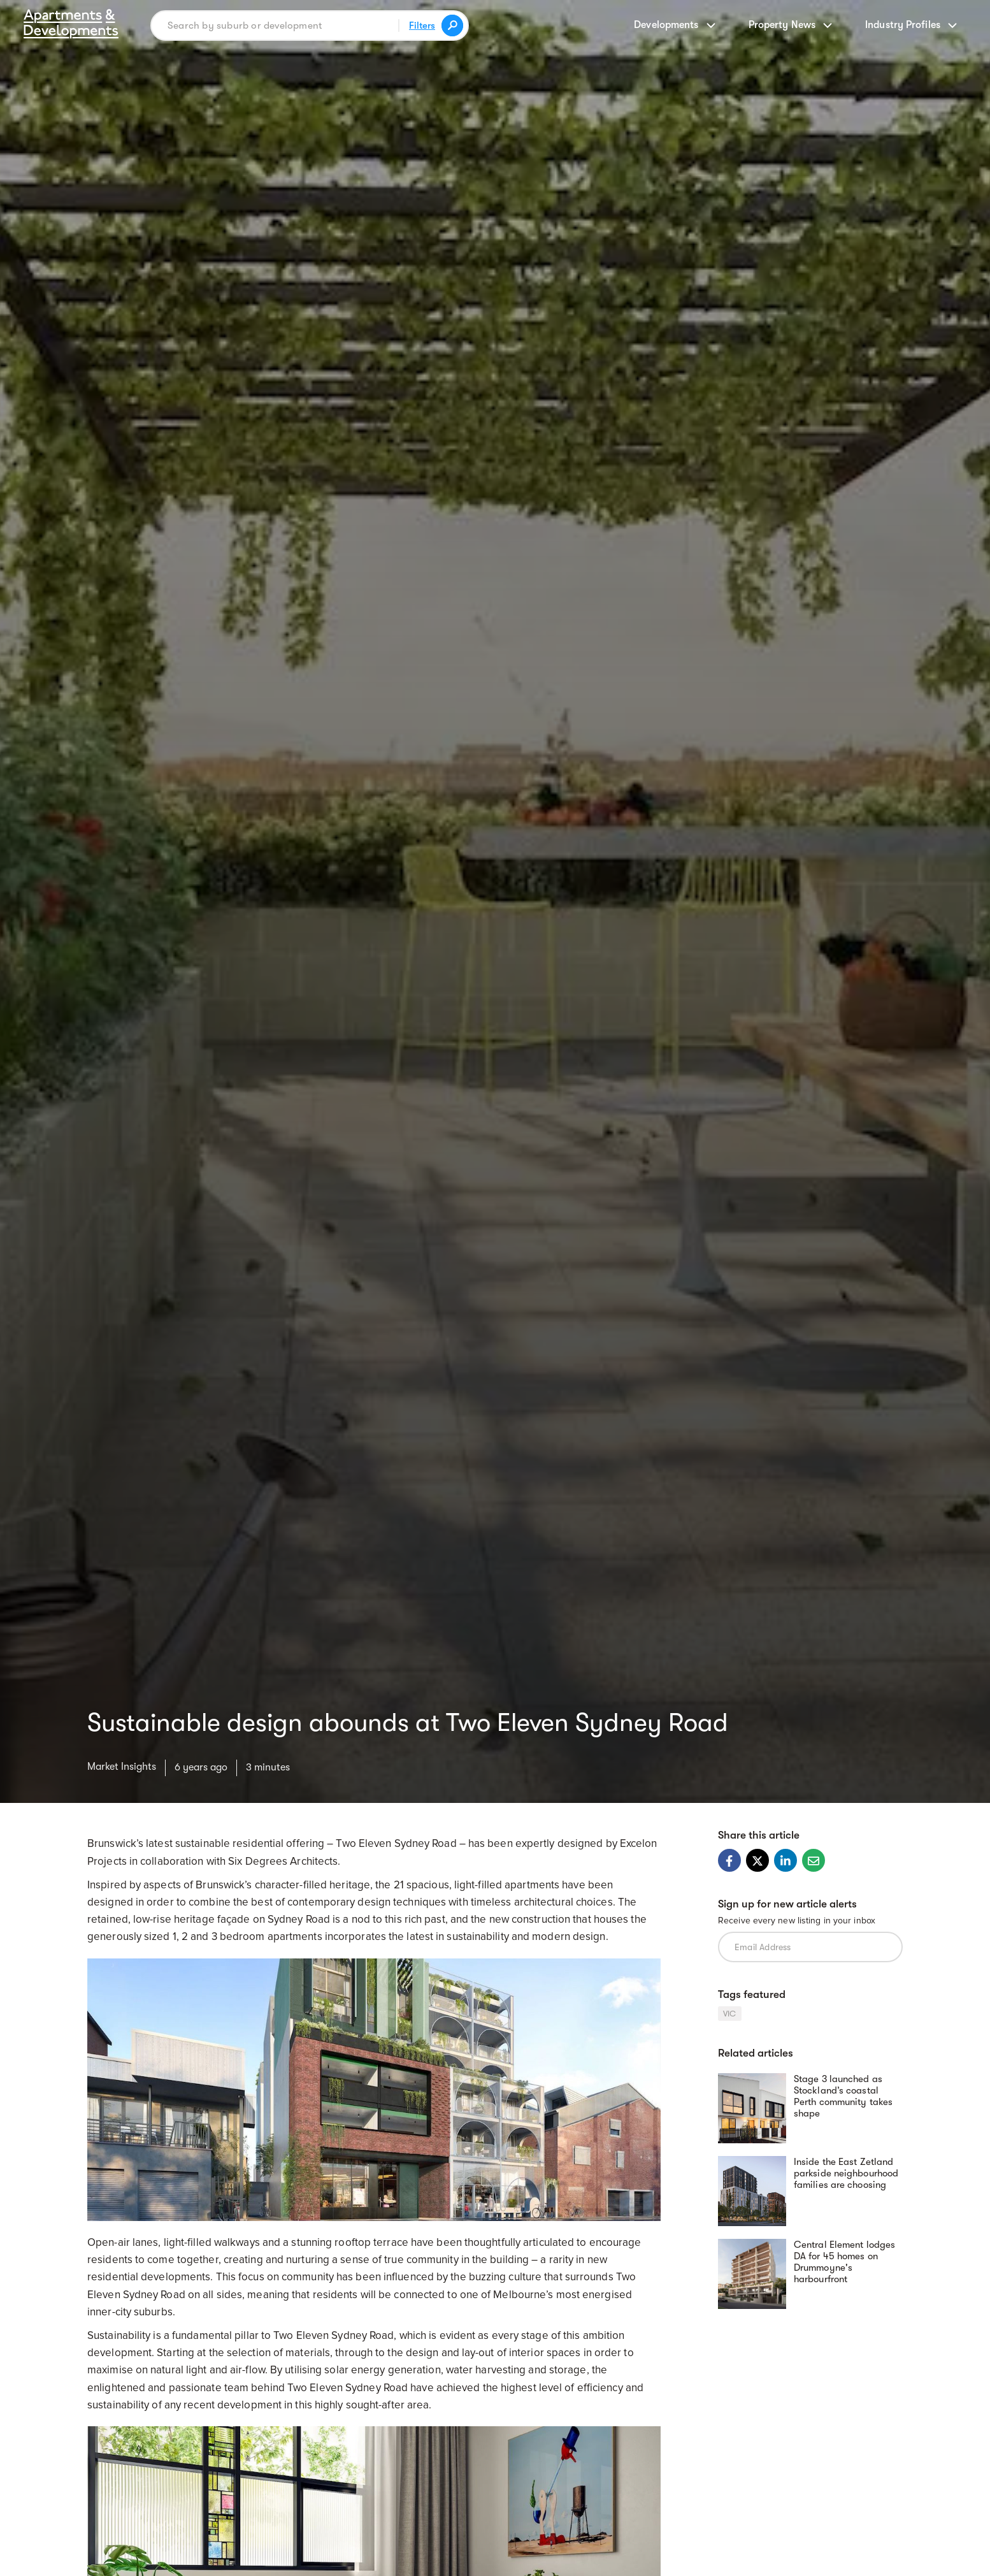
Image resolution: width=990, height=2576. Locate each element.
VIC (729, 2013)
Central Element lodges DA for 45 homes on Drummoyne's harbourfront (844, 2262)
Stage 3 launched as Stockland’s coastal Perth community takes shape (843, 2096)
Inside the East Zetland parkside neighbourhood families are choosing (846, 2173)
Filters (422, 25)
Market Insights (121, 1766)
